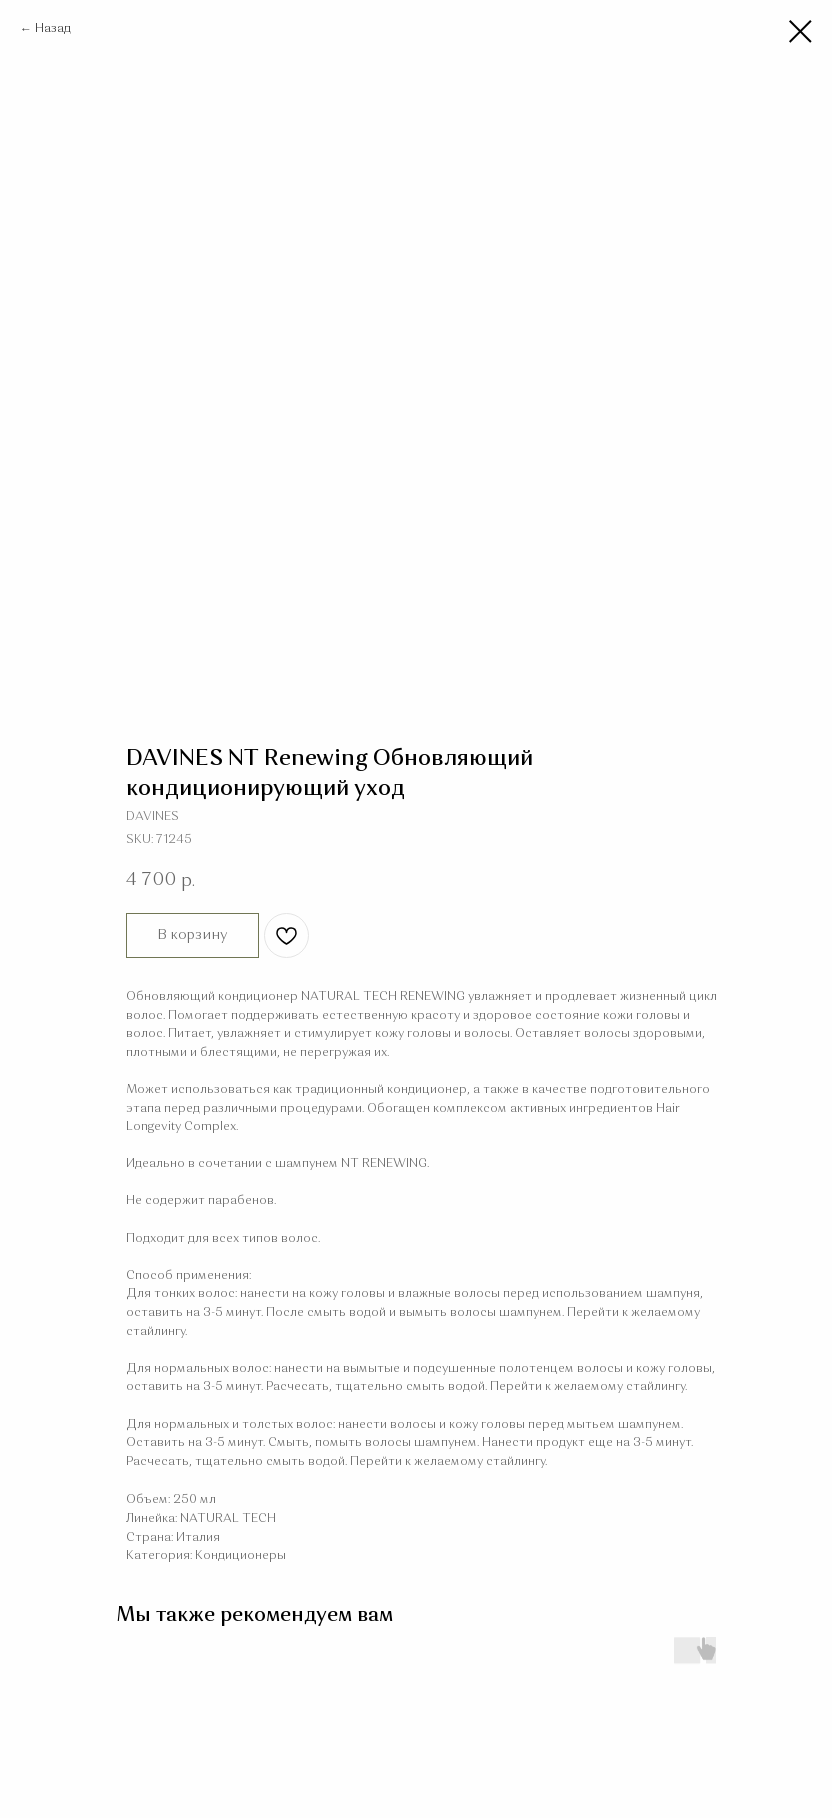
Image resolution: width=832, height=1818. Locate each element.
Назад (53, 29)
